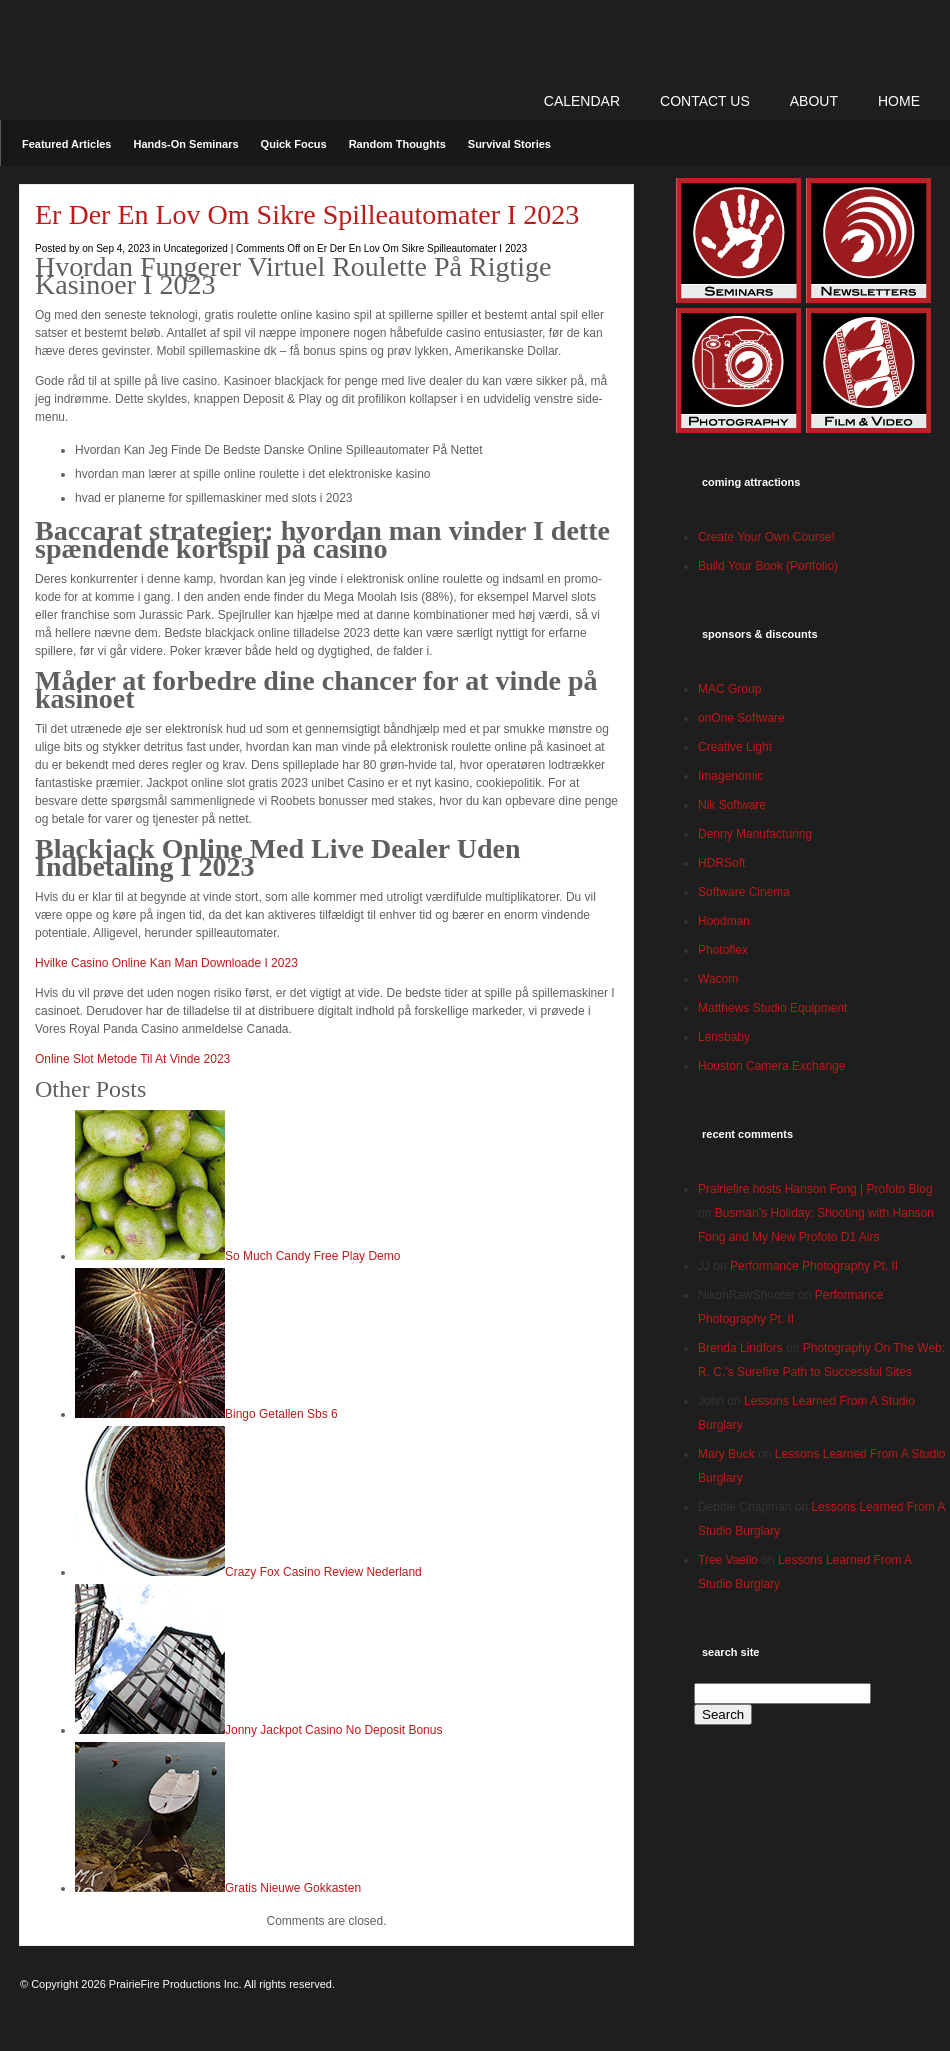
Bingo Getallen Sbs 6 (281, 1414)
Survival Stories (509, 144)
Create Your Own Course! (766, 537)
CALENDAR (582, 101)
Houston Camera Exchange (771, 1066)
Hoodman (724, 921)
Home (899, 101)
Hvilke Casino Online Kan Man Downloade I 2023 (166, 963)
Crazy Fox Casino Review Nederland (323, 1572)
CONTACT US (705, 101)
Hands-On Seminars (185, 144)
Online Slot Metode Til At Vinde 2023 (132, 1059)
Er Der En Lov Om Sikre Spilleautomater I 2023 (307, 214)
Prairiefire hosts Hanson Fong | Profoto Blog (815, 1189)
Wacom (718, 979)
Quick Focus (294, 144)
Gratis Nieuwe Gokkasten (293, 1888)
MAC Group (729, 689)
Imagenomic (730, 776)
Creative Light (735, 747)
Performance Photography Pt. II (814, 1266)
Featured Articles (66, 144)
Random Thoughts (397, 144)
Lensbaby (724, 1037)
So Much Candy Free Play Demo (312, 1256)
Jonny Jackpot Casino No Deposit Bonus (333, 1730)
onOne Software (741, 718)
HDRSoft (721, 863)
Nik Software (732, 805)
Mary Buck (726, 1454)
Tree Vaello (728, 1560)
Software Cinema (744, 892)
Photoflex (723, 950)
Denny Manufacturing (755, 834)
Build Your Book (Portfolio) (768, 566)
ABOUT (814, 101)
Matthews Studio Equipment (772, 1008)
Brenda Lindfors (740, 1348)
